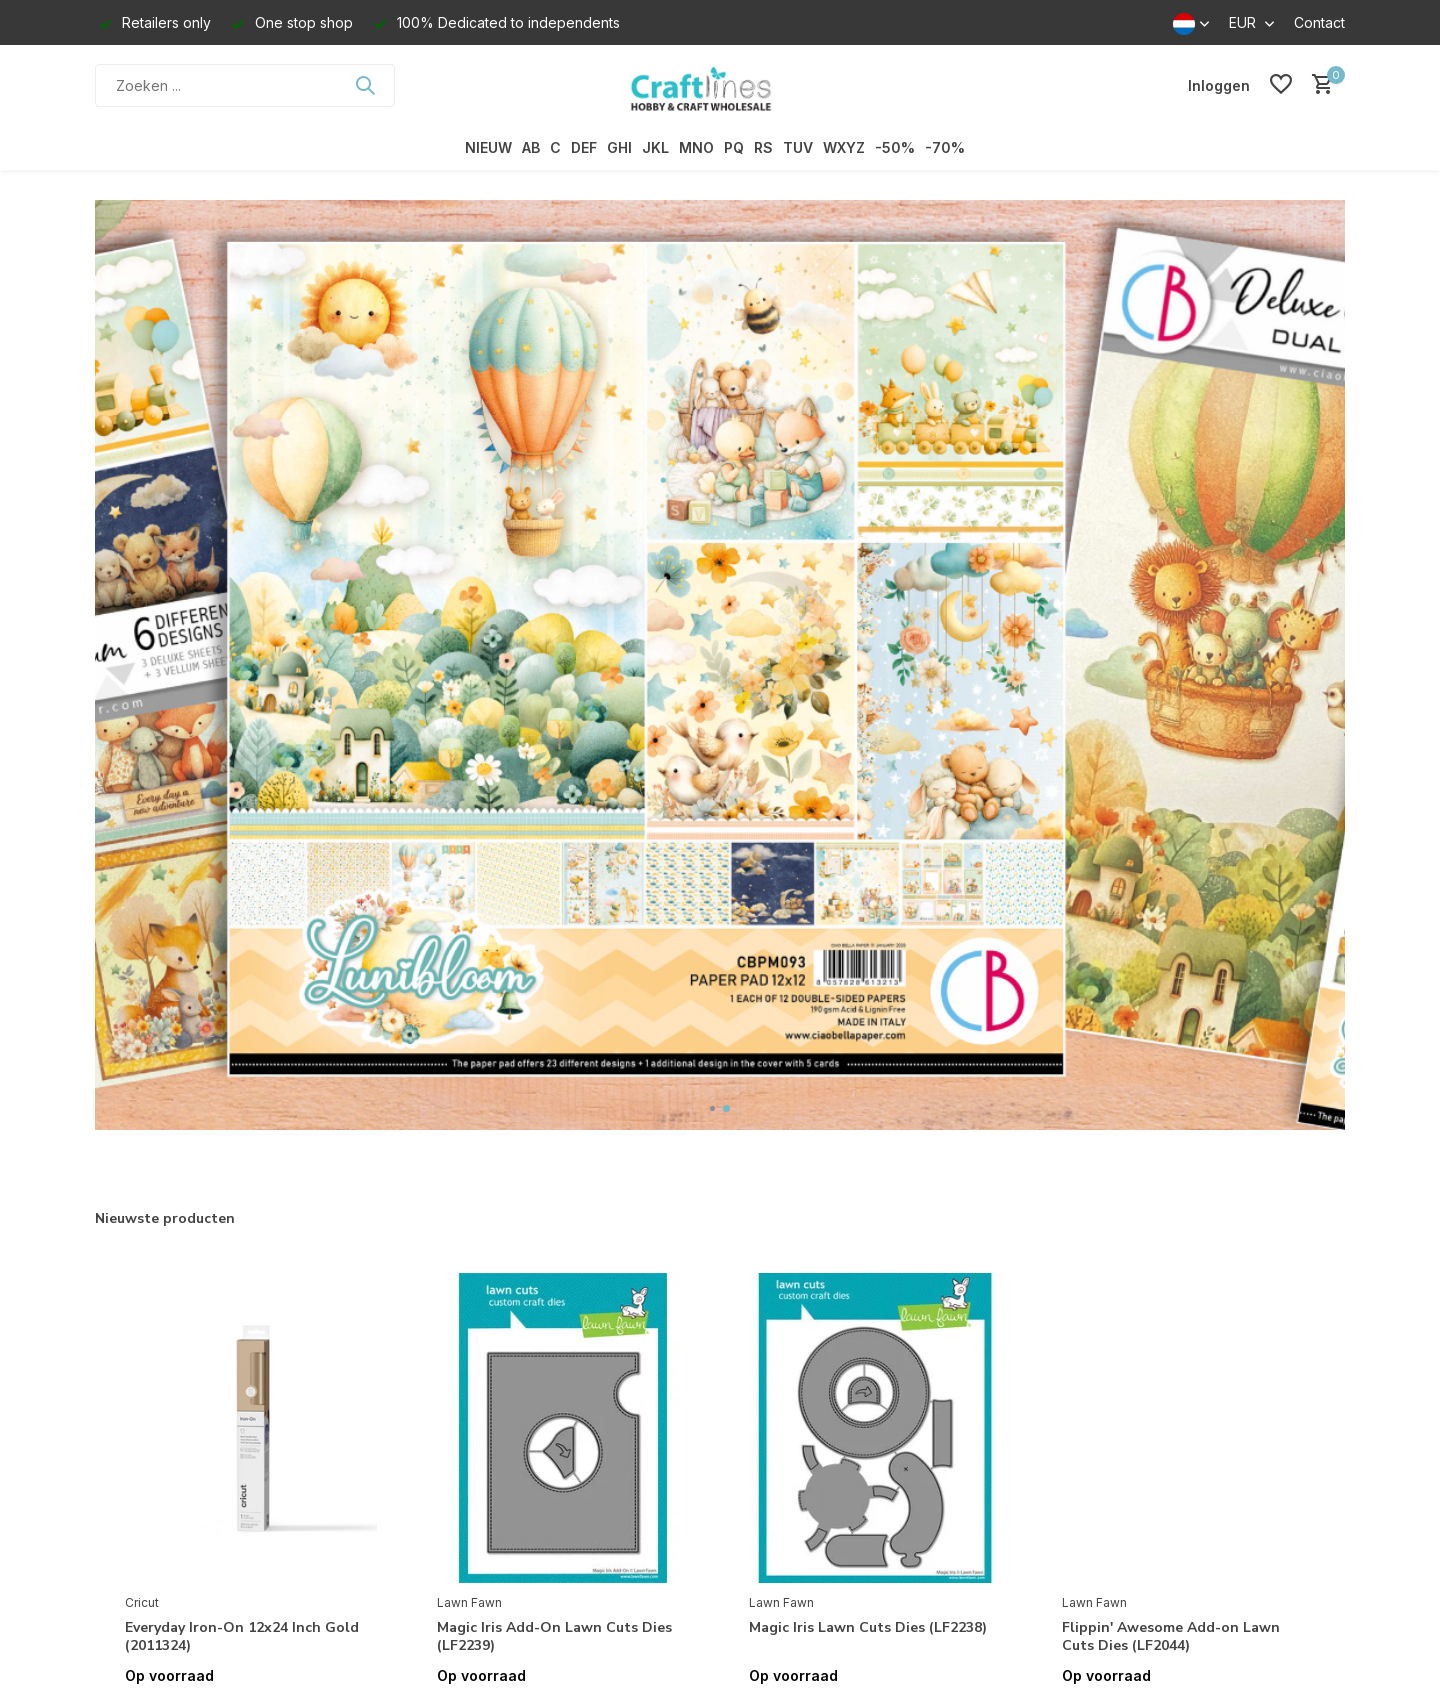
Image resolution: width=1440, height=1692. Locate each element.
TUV (798, 147)
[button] (712, 1108)
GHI (619, 147)
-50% (895, 147)
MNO (696, 147)
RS (763, 147)
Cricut (142, 1602)
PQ (734, 147)
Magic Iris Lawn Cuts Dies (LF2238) (868, 1628)
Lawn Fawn (469, 1602)
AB (531, 147)
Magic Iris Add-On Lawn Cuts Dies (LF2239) (554, 1637)
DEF (584, 147)
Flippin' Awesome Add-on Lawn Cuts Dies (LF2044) (1171, 1637)
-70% (945, 147)
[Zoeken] (245, 85)
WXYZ (844, 147)
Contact (1319, 22)
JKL (655, 147)
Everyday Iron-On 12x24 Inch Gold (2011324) (242, 1637)
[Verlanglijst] (1281, 85)
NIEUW (488, 147)
